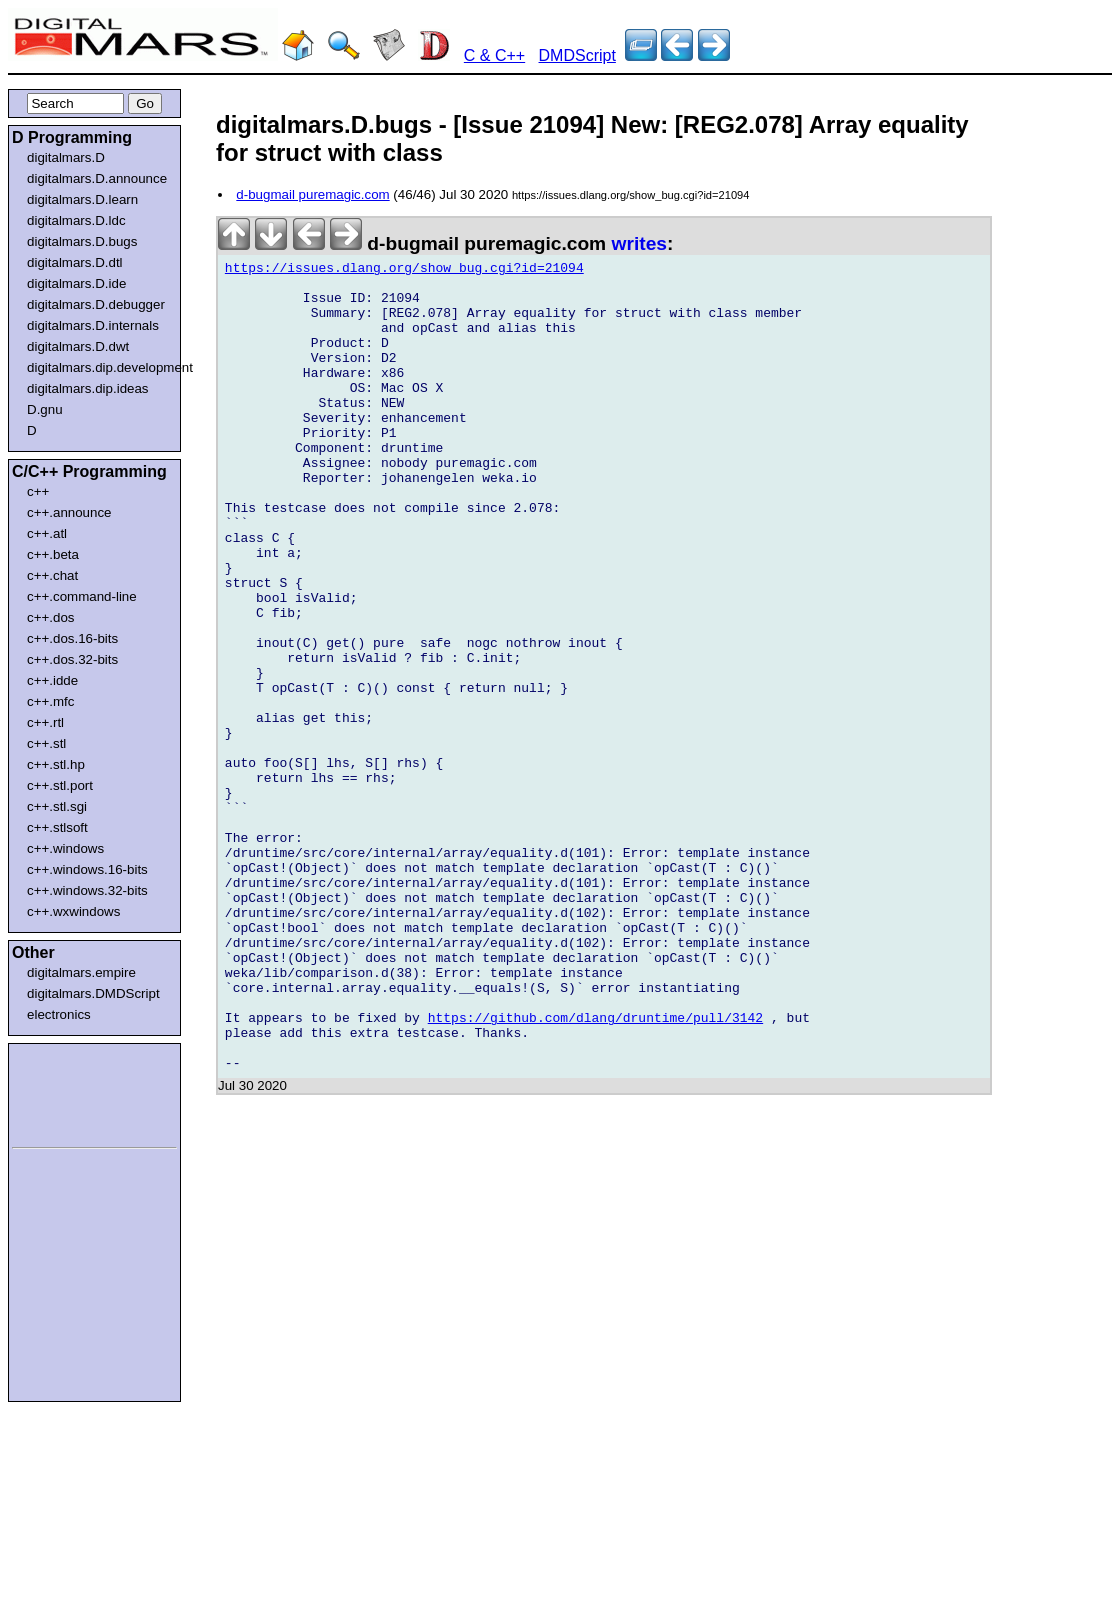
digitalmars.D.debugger (96, 304)
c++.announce (69, 512)
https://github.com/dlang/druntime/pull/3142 (595, 1171)
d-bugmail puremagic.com (312, 194)
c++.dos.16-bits (72, 638)
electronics (59, 1014)
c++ (38, 491)
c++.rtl (45, 722)
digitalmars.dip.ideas (88, 388)
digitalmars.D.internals (93, 325)
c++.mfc (50, 701)
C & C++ (494, 55)
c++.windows (65, 848)
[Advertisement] (72, 1092)
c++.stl (46, 743)
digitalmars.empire (81, 972)
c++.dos (50, 617)
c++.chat (52, 575)
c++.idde (52, 680)
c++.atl (47, 533)
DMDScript (577, 55)
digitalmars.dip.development (98, 367)
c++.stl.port (60, 785)
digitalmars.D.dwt (78, 346)
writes (639, 243)
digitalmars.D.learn (82, 199)
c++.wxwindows (73, 911)
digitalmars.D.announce (97, 178)
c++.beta (53, 554)
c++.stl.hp (56, 764)
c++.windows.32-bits (87, 890)
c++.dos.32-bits (72, 659)
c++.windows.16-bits (87, 869)
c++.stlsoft (57, 827)
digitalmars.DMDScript (93, 993)
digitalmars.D (66, 157)
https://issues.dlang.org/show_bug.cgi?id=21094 (404, 271)
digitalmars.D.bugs (82, 241)
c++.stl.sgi (57, 806)
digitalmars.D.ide (76, 283)
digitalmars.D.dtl (75, 262)
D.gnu (45, 409)
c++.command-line (82, 596)
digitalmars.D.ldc (76, 220)
